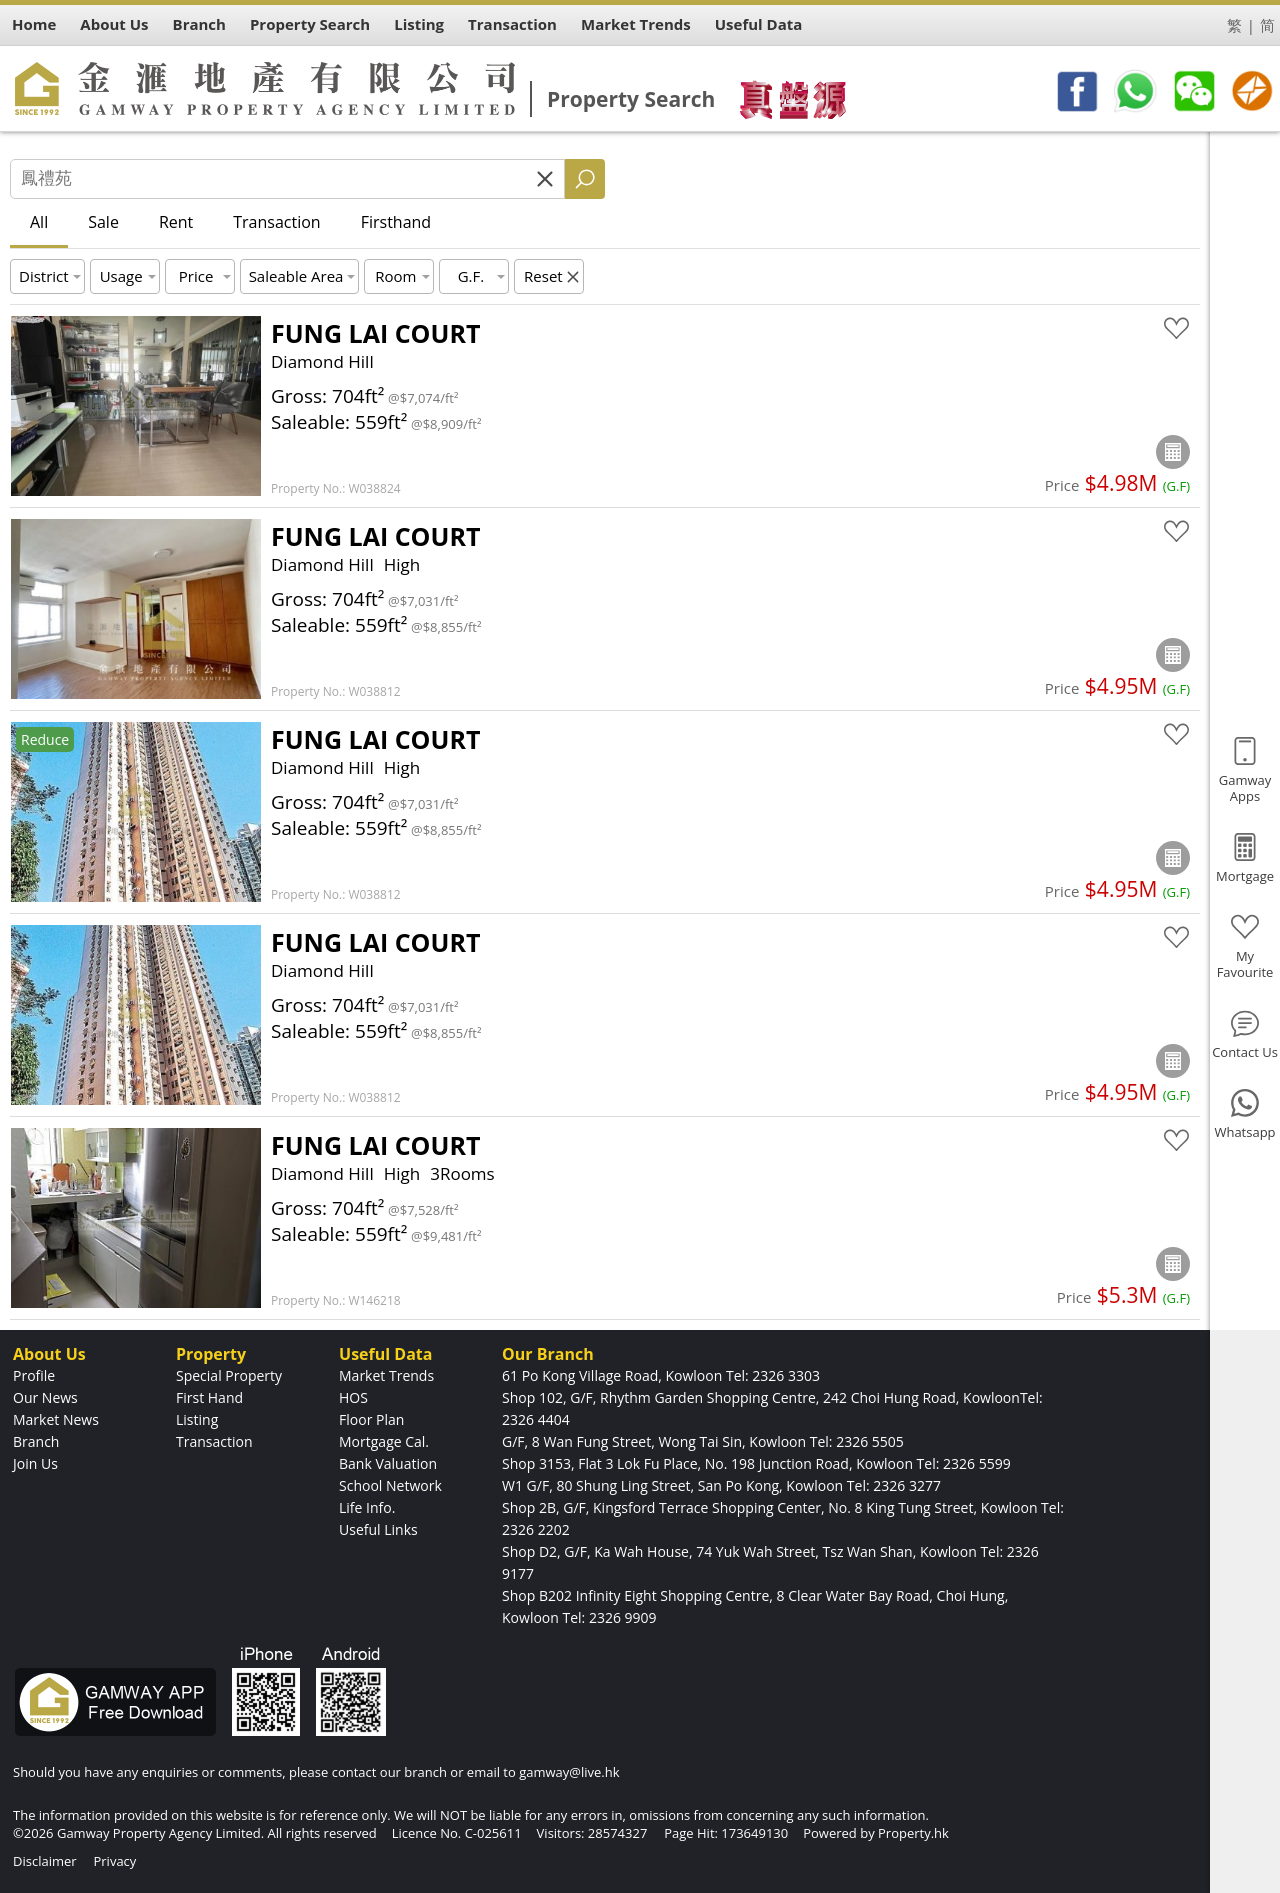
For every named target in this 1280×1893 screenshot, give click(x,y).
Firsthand (396, 222)
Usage (121, 276)
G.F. (471, 276)
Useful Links (378, 1529)
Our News (45, 1397)
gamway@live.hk (569, 1772)
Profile (34, 1375)
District (44, 276)
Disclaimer (45, 1861)
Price (196, 276)
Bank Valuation (388, 1463)
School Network (390, 1485)
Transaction (276, 222)
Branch (36, 1441)
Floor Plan (371, 1419)
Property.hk (913, 1833)
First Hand (209, 1397)
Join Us (35, 1463)
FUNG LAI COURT (375, 333)
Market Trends (386, 1375)
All (39, 222)
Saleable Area (296, 276)
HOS (353, 1397)
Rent (176, 222)
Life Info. (367, 1507)
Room (395, 276)
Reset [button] (543, 276)
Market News (56, 1419)
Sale (103, 222)
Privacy (114, 1861)
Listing (197, 1419)
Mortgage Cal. (384, 1441)
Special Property (229, 1375)
